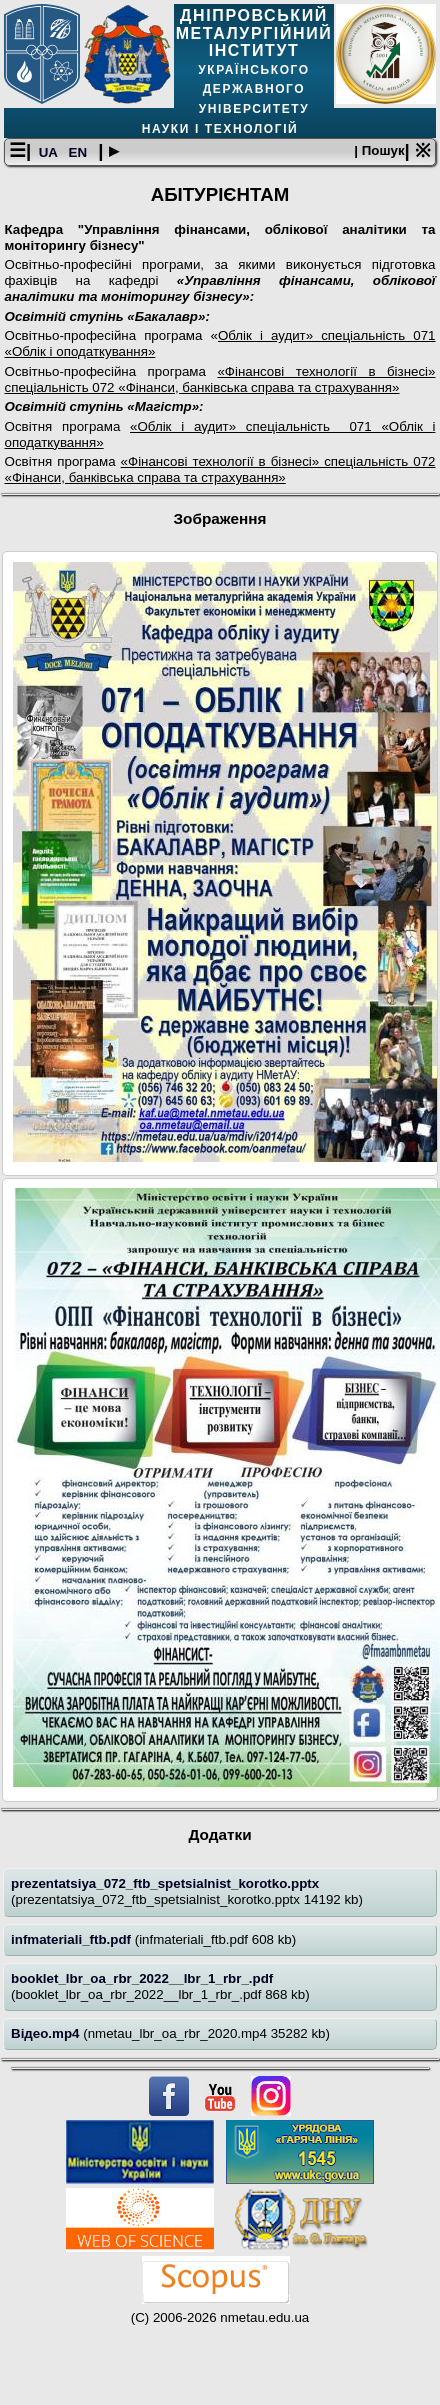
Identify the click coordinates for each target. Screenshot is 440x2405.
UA (50, 152)
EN (80, 152)
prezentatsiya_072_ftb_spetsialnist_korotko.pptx (165, 1883)
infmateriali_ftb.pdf (73, 1939)
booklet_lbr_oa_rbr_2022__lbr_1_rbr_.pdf (142, 1978)
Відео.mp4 (47, 2033)
